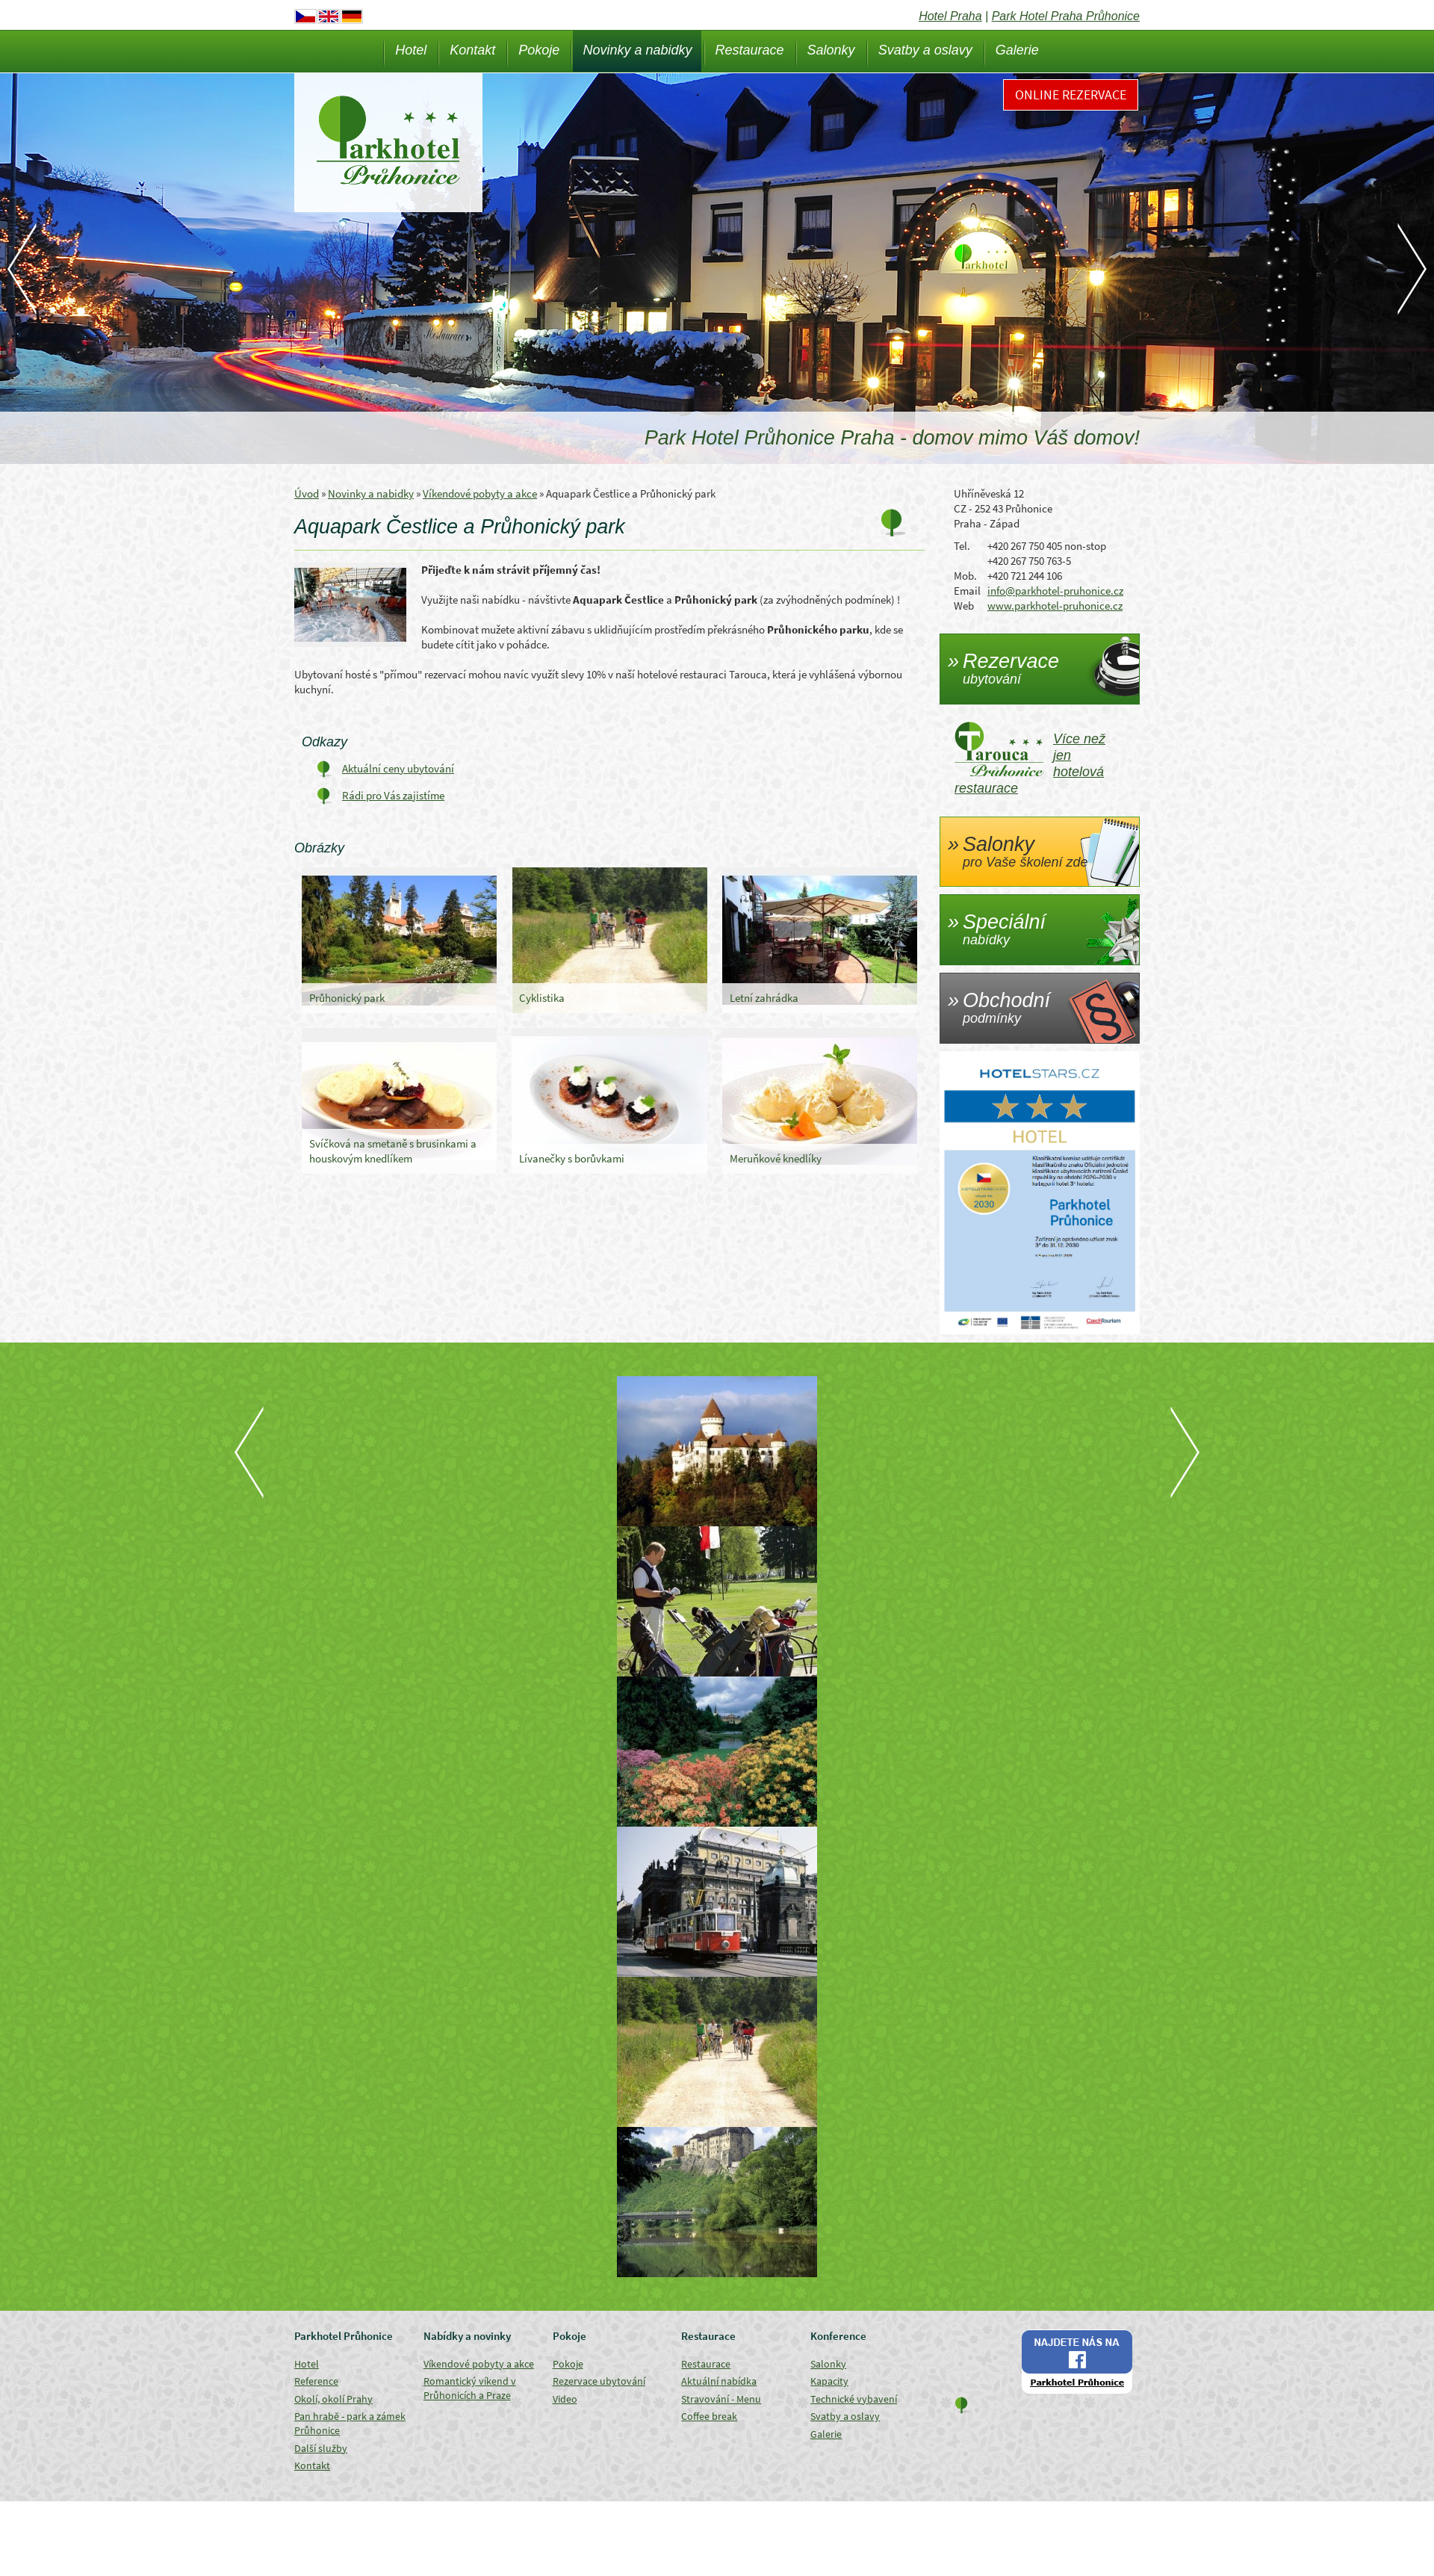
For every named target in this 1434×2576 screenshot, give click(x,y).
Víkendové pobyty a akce (480, 493)
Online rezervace (1070, 94)
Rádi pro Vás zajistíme (393, 795)
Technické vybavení (853, 2399)
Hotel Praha (950, 16)
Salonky (831, 50)
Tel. (962, 546)
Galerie (1017, 50)
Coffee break (709, 2416)
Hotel (410, 50)
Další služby (320, 2448)
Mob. (965, 576)
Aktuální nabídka (719, 2381)
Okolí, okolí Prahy (333, 2399)
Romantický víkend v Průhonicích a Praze (469, 2388)
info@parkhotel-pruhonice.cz (1055, 590)
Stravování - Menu (721, 2399)
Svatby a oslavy (925, 50)
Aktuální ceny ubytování (398, 768)
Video (565, 2399)
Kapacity (829, 2381)
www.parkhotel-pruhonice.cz (1055, 605)
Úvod (306, 493)
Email (967, 590)
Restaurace (750, 50)
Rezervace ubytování (599, 2381)
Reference (316, 2381)
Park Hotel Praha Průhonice (1066, 16)
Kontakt (472, 50)
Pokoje (538, 50)
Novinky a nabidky (637, 50)
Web (964, 605)
